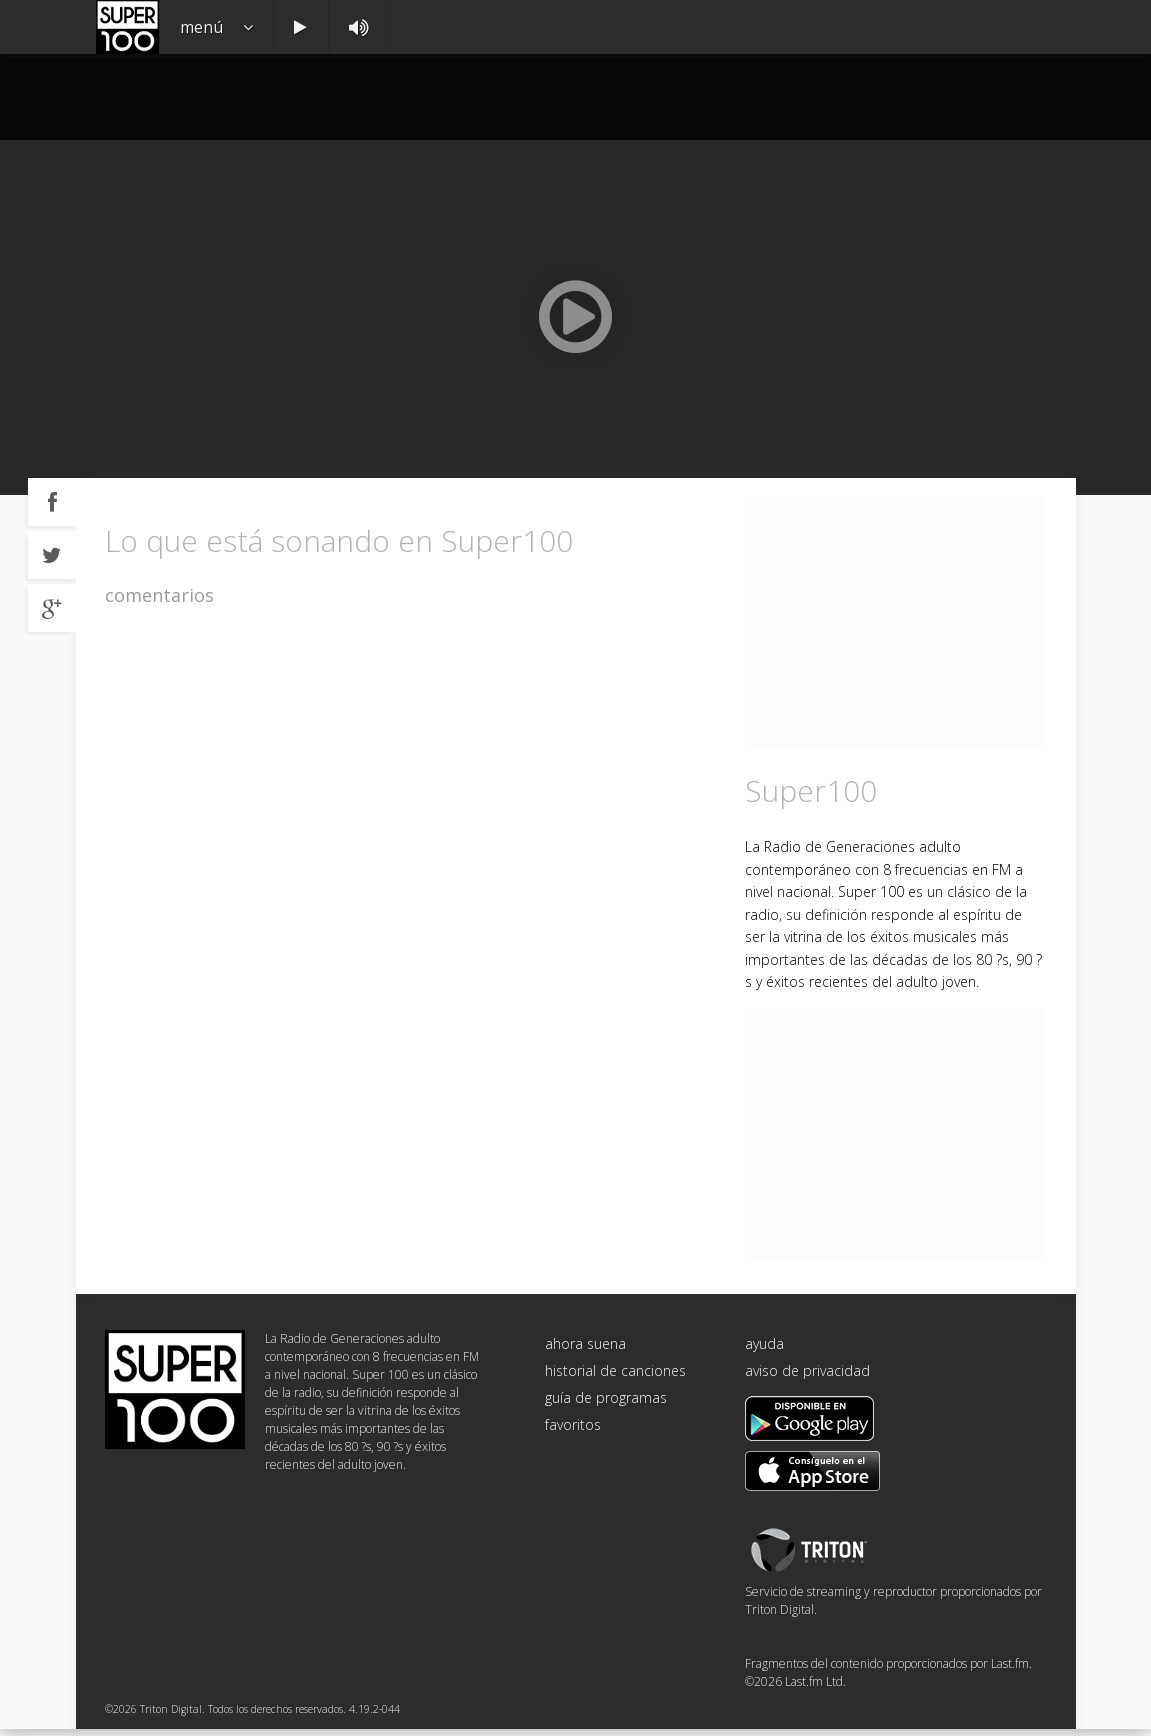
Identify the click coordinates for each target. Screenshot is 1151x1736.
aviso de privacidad (807, 1378)
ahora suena (585, 1351)
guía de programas (606, 1405)
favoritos (573, 1432)
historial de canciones (615, 1378)
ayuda (764, 1351)
